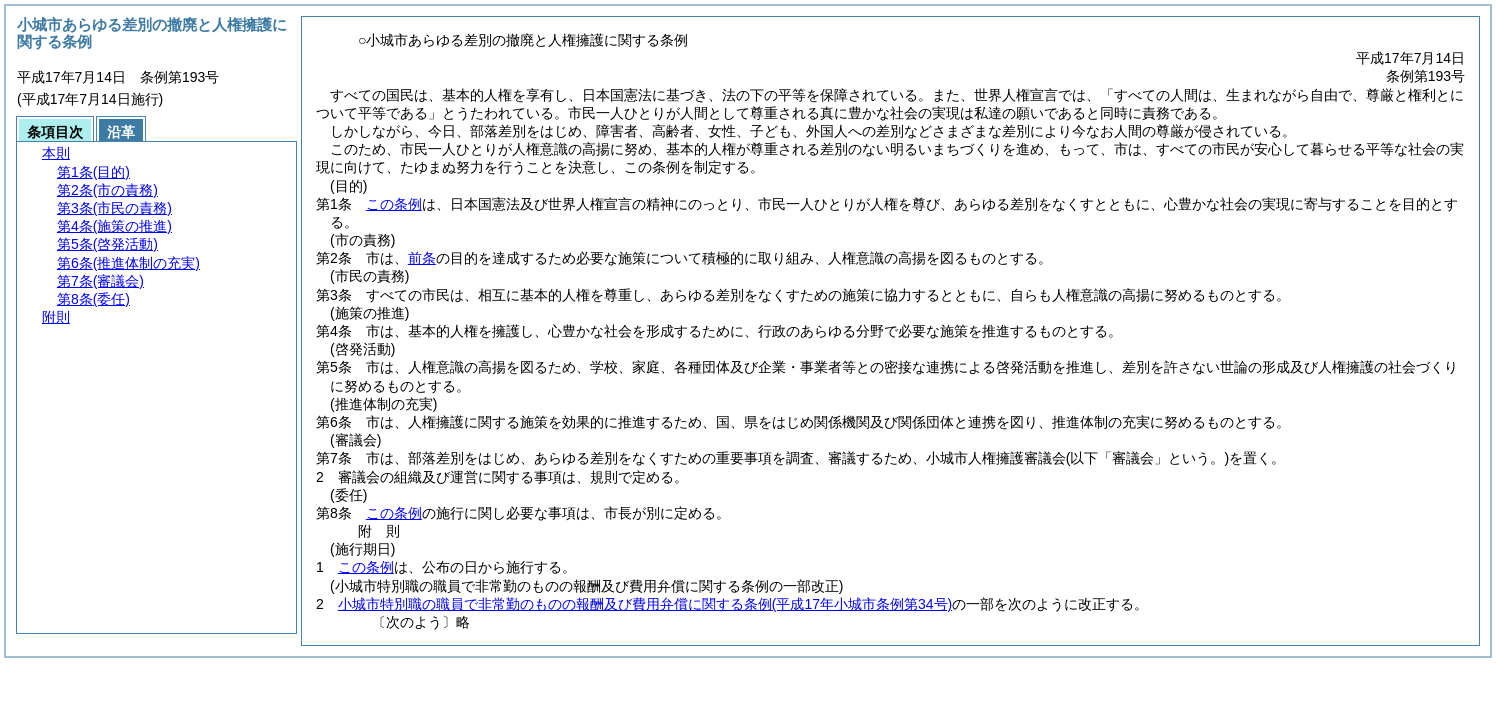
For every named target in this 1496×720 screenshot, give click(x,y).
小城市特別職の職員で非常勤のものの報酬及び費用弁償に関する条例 (645, 604)
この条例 (394, 204)
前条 (422, 258)
